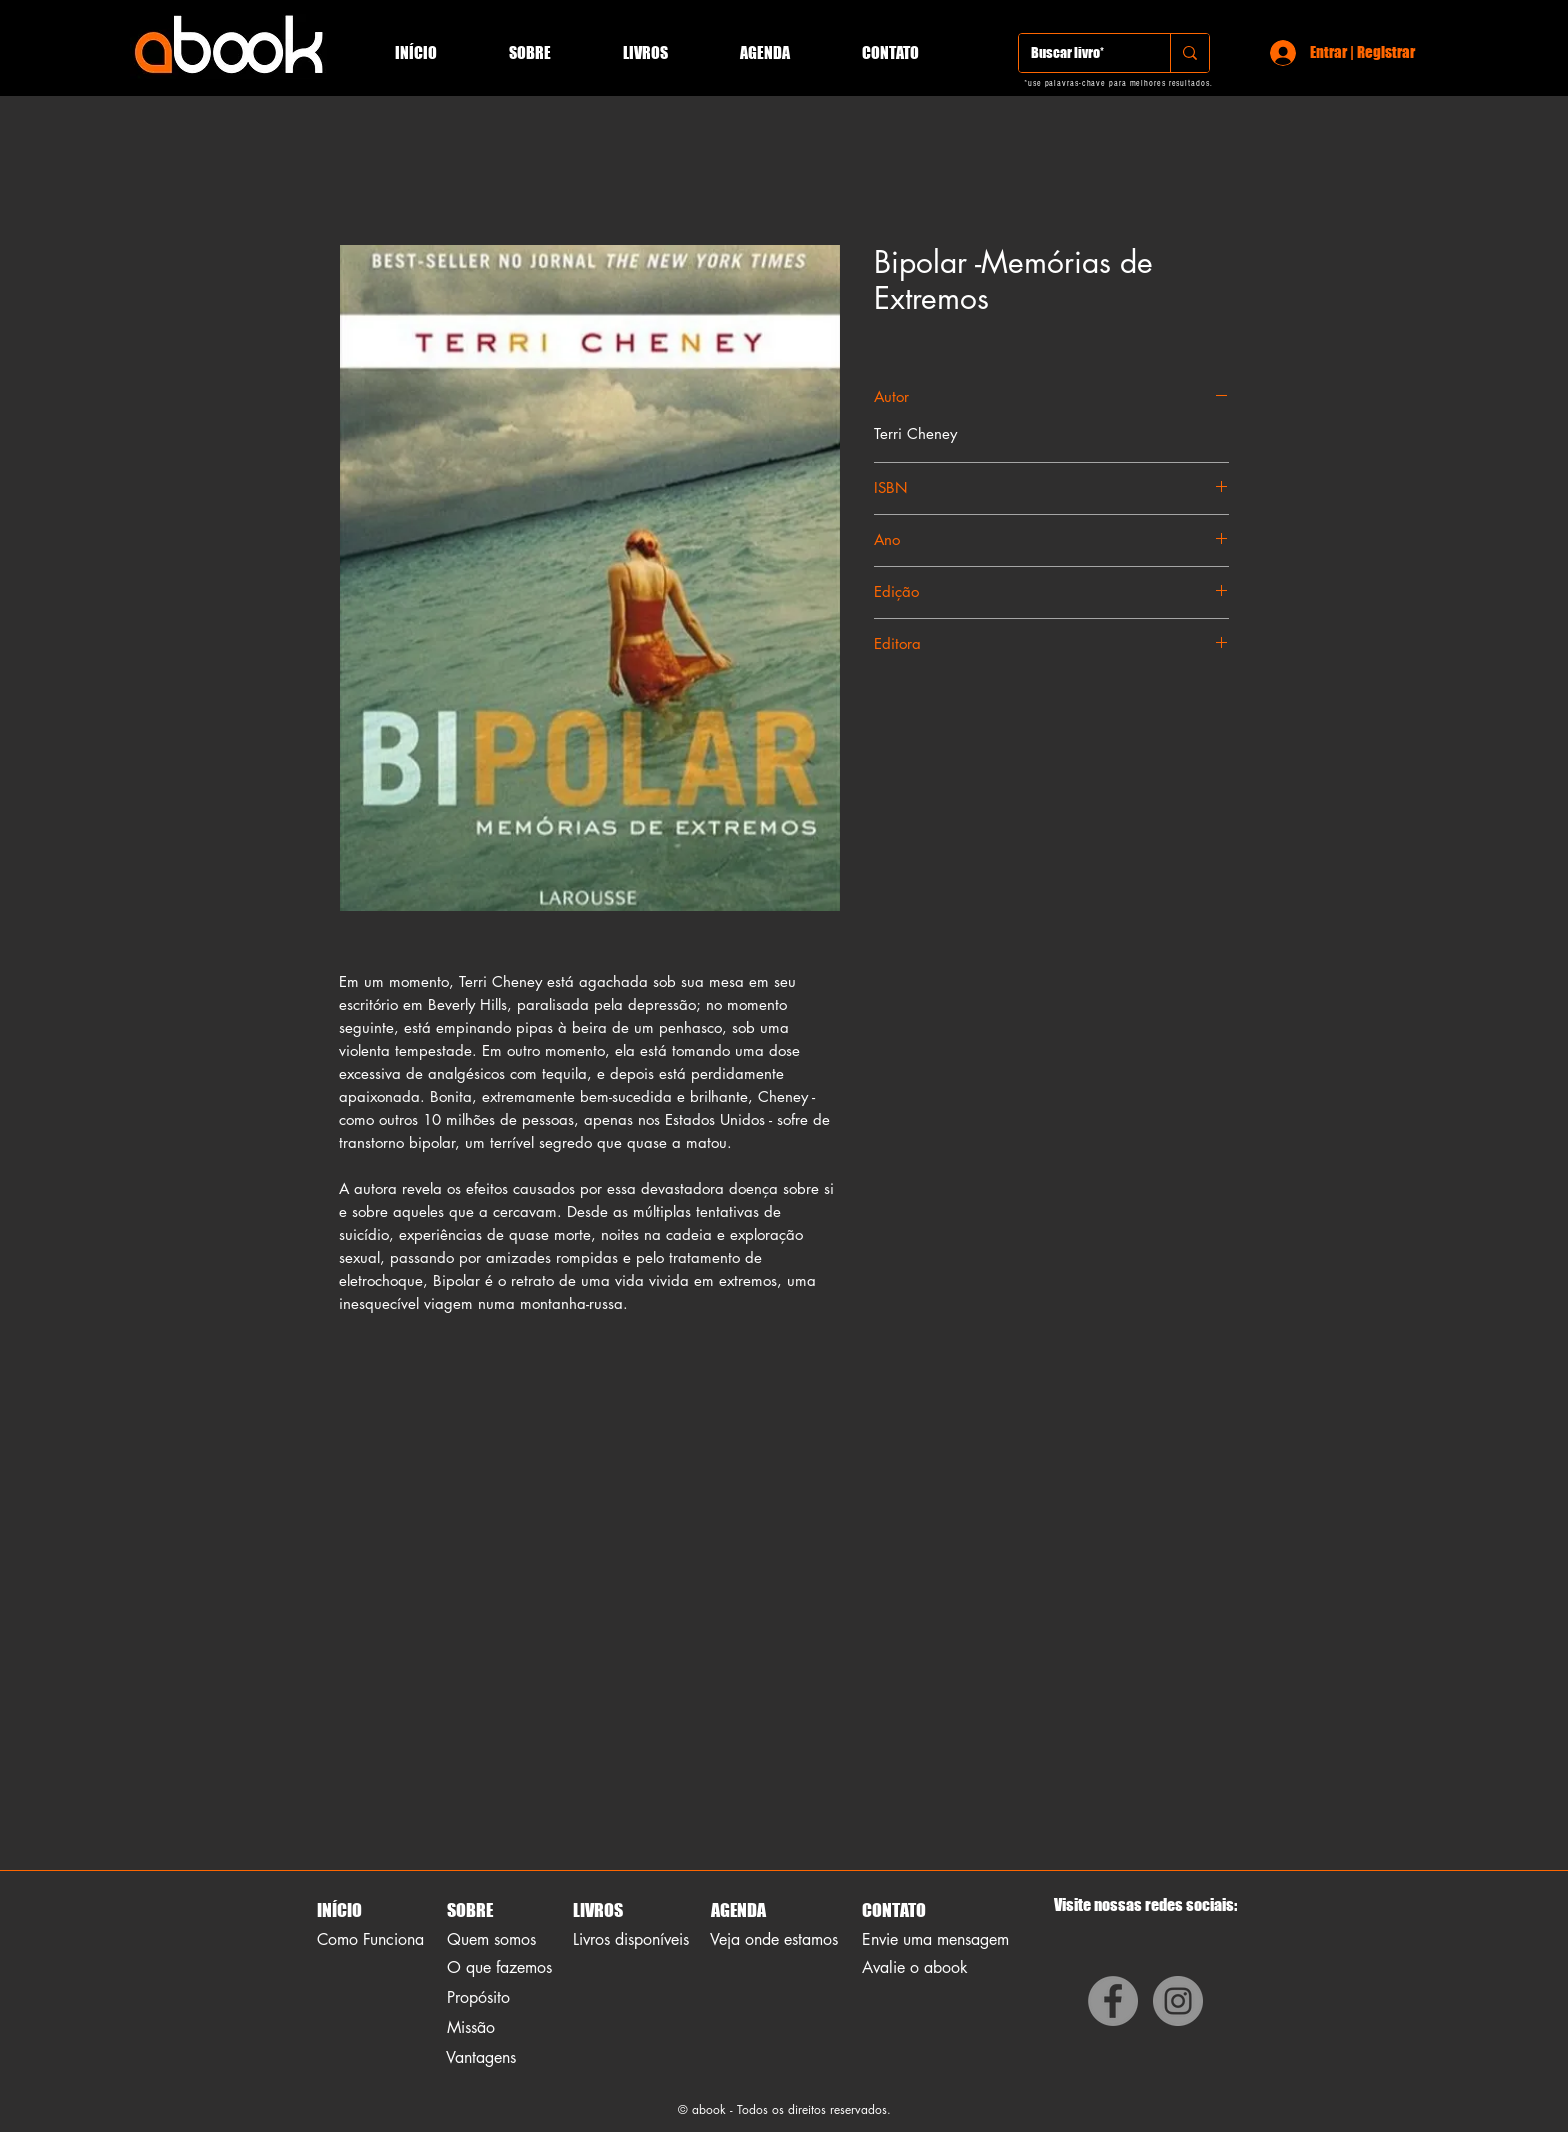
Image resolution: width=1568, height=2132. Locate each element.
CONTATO (894, 1910)
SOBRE (470, 1910)
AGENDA (737, 1910)
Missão (471, 2027)
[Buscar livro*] (1079, 53)
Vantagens (481, 2057)
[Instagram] (1178, 2001)
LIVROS (598, 1910)
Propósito (478, 1997)
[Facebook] (1113, 2001)
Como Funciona (370, 1939)
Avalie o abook (915, 1967)
